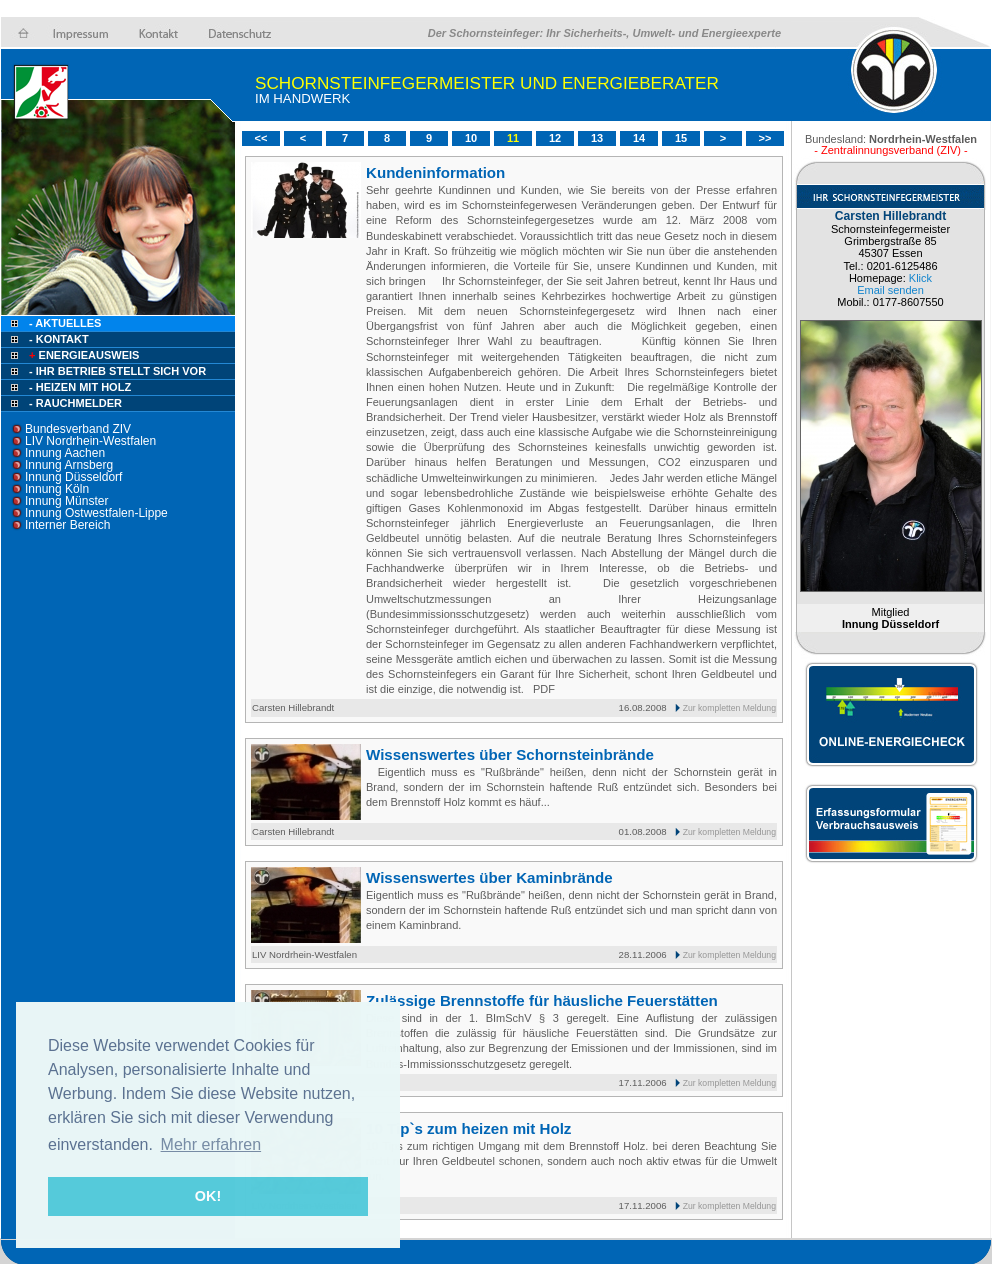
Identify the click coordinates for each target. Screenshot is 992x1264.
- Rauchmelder (75, 403)
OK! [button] (208, 1196)
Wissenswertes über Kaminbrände (489, 877)
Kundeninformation (435, 172)
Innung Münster (66, 501)
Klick (920, 278)
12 (555, 138)
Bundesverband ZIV (78, 429)
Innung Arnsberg (69, 465)
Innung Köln (57, 489)
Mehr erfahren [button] (211, 1144)
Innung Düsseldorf (73, 477)
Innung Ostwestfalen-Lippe (96, 513)
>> (765, 138)
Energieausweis (82, 355)
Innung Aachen (65, 453)
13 (597, 138)
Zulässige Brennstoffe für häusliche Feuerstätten (542, 1000)
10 (471, 138)
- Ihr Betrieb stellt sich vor (117, 371)
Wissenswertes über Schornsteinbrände (510, 754)
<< (261, 138)
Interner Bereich (67, 525)
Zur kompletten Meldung (729, 708)
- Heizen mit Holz (80, 387)
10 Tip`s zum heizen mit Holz (468, 1128)
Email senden (890, 290)
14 (639, 138)
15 (681, 138)
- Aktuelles (63, 323)
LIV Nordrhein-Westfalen (90, 441)
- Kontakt (57, 339)
